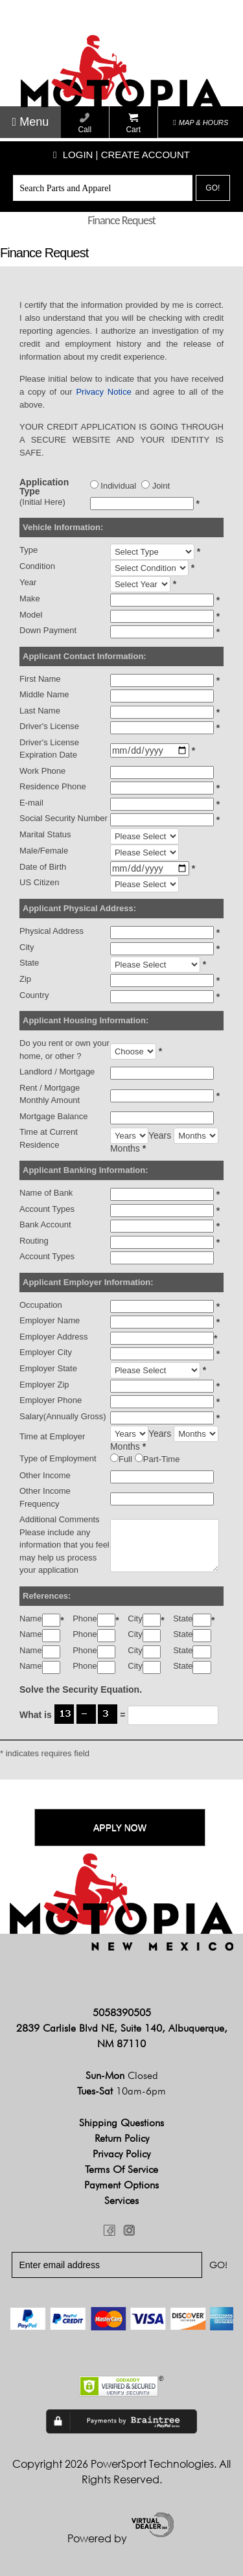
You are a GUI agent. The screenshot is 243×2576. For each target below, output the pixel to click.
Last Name (39, 710)
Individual (113, 485)
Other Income (45, 1475)
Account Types (47, 1209)
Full (125, 1459)
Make (29, 598)
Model (30, 615)
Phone (85, 1618)
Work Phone (42, 771)
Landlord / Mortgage (57, 1071)
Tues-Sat (121, 2091)
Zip (25, 979)
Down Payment (47, 630)
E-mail (31, 802)
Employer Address (53, 1336)
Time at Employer (52, 1436)
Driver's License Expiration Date (49, 748)
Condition (37, 566)
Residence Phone (52, 786)
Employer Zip (44, 1384)
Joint (155, 485)
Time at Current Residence (48, 1138)
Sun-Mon (122, 2075)
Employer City (45, 1352)
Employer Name (49, 1320)
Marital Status (45, 834)
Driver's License (49, 726)
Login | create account (121, 154)
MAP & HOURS (200, 122)
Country (34, 995)
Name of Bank (46, 1193)
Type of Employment (58, 1458)
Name (30, 1618)
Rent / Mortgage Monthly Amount (49, 1094)
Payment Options (121, 2185)
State (29, 963)
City (26, 947)
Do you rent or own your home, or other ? (64, 1049)
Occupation (40, 1305)
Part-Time (161, 1459)
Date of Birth (42, 867)
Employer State (48, 1368)
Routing (34, 1241)
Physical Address (51, 931)
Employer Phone (50, 1400)
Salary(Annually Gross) (62, 1416)
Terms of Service (121, 2169)
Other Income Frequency (45, 1497)
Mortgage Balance (53, 1116)
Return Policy (122, 2138)
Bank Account (45, 1224)
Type (28, 550)
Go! (212, 187)
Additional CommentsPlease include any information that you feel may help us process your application (64, 1544)
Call (84, 123)
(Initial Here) (42, 502)
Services (121, 2200)
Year (27, 582)
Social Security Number (63, 818)
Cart (133, 123)
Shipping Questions (121, 2123)
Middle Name (44, 694)
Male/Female (43, 850)
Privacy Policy (121, 2154)
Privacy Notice (103, 392)
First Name (40, 679)
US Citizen (39, 882)
